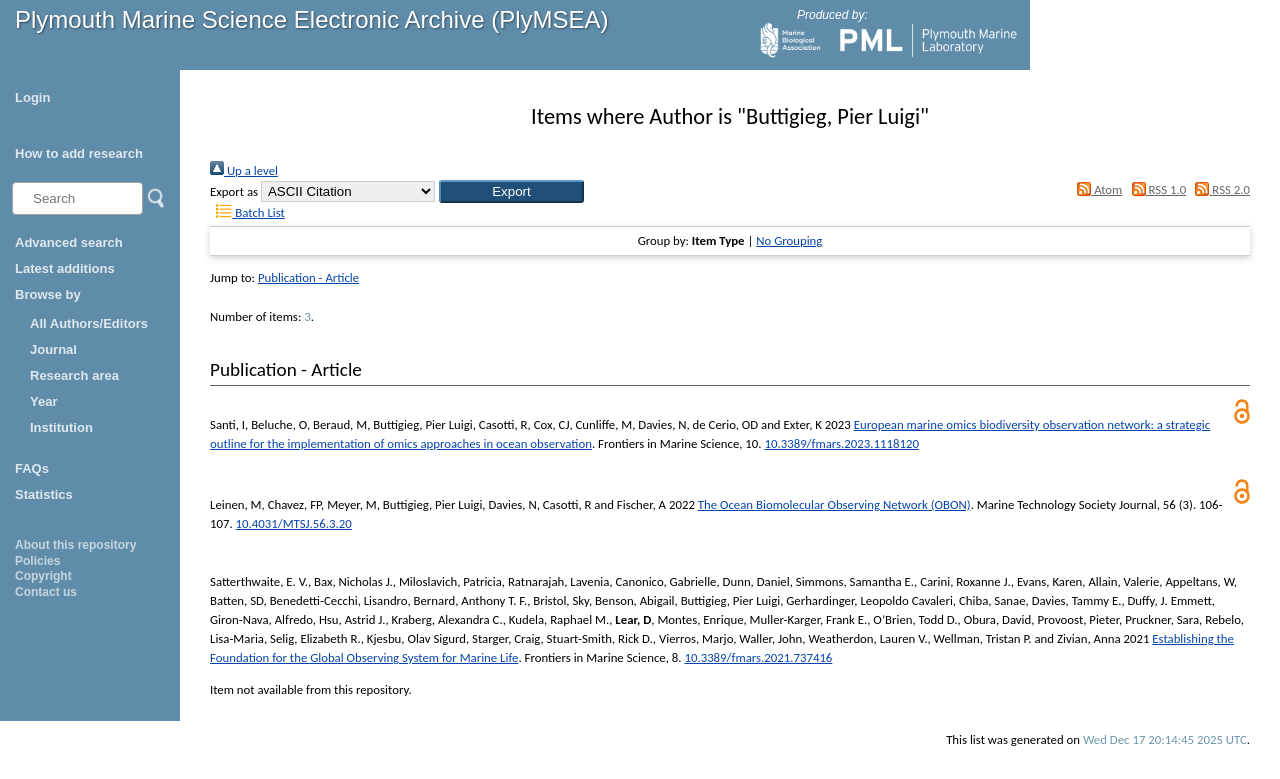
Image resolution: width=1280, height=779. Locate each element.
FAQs (32, 468)
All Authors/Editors (89, 323)
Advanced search (69, 242)
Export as (234, 191)
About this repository (75, 545)
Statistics (44, 494)
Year (43, 401)
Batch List (247, 212)
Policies (37, 561)
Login (32, 97)
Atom (1097, 189)
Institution (61, 427)
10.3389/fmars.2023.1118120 (841, 443)
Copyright (43, 576)
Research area (74, 375)
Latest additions (65, 268)
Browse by (48, 294)
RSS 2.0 (1219, 189)
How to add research (79, 153)
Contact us (46, 592)
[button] (511, 191)
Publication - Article (308, 277)
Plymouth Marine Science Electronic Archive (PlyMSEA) (312, 19)
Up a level (244, 170)
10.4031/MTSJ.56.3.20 (294, 523)
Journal (53, 349)
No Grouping (789, 240)
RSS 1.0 (1155, 189)
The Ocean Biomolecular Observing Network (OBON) (834, 504)
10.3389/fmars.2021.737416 (758, 657)
